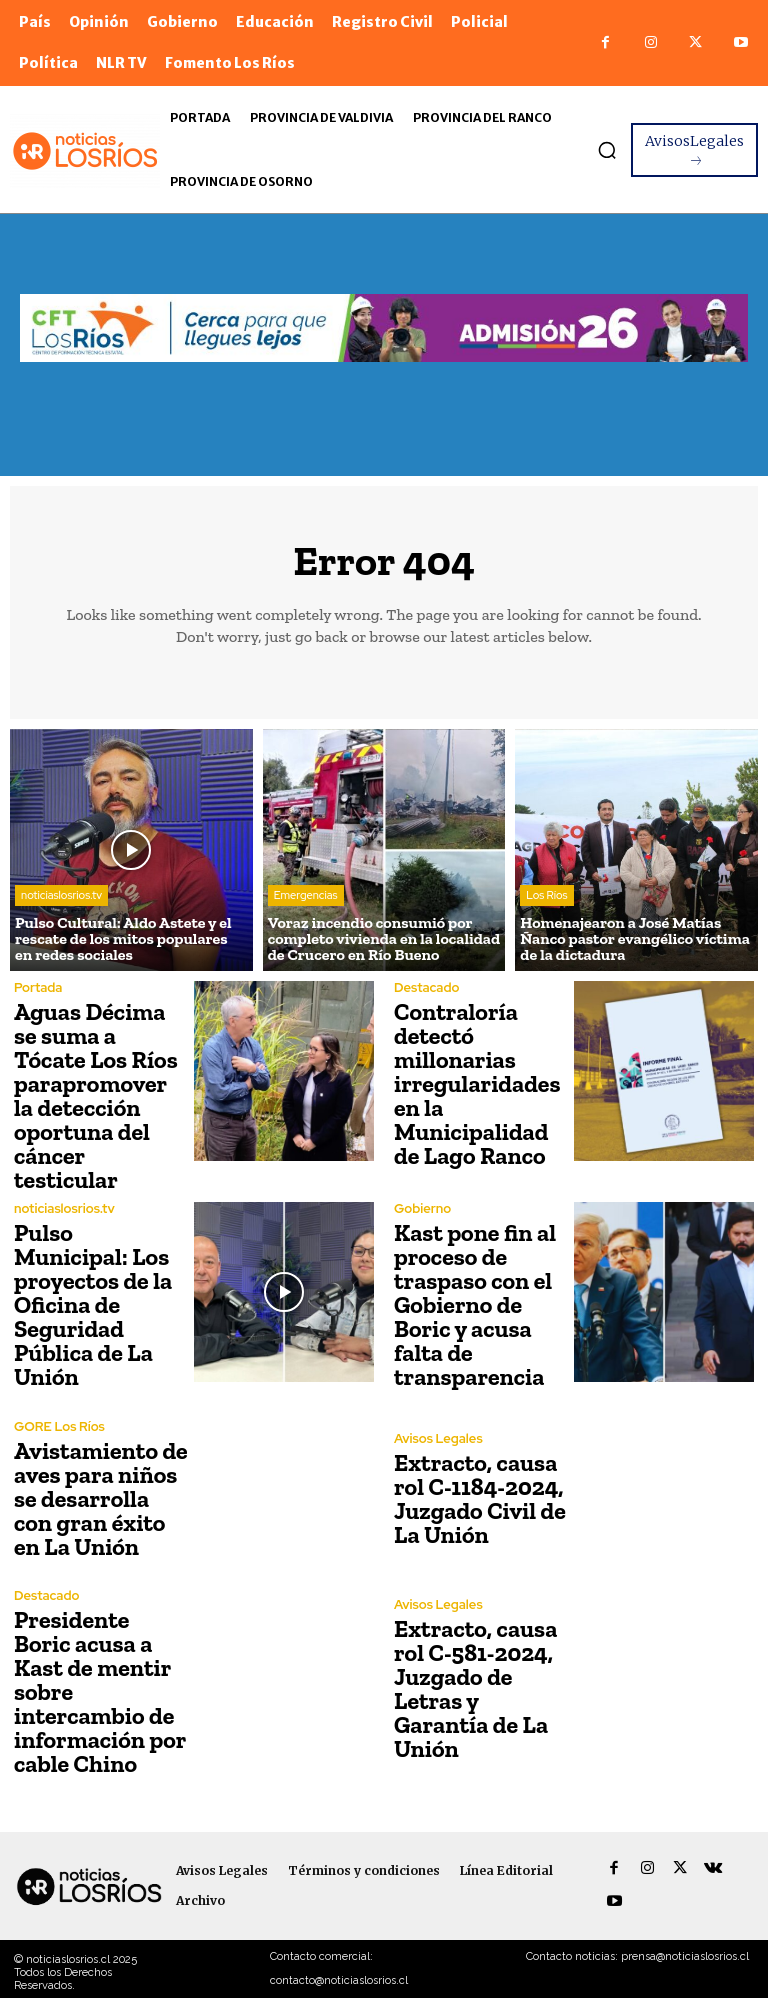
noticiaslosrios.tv (61, 895)
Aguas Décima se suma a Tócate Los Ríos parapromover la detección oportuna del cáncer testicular (96, 1095)
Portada (38, 987)
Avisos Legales (438, 1438)
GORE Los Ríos (59, 1426)
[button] (607, 150)
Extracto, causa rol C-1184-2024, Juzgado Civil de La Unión (480, 1498)
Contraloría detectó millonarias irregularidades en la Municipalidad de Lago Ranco (477, 1083)
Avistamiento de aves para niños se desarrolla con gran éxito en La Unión (101, 1498)
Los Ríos (546, 895)
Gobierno (422, 1208)
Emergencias (306, 895)
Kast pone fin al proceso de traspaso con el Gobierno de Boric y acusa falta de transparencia (475, 1304)
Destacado (426, 987)
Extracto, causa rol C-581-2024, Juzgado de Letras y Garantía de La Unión (475, 1688)
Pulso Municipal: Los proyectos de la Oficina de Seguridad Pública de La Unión (93, 1304)
